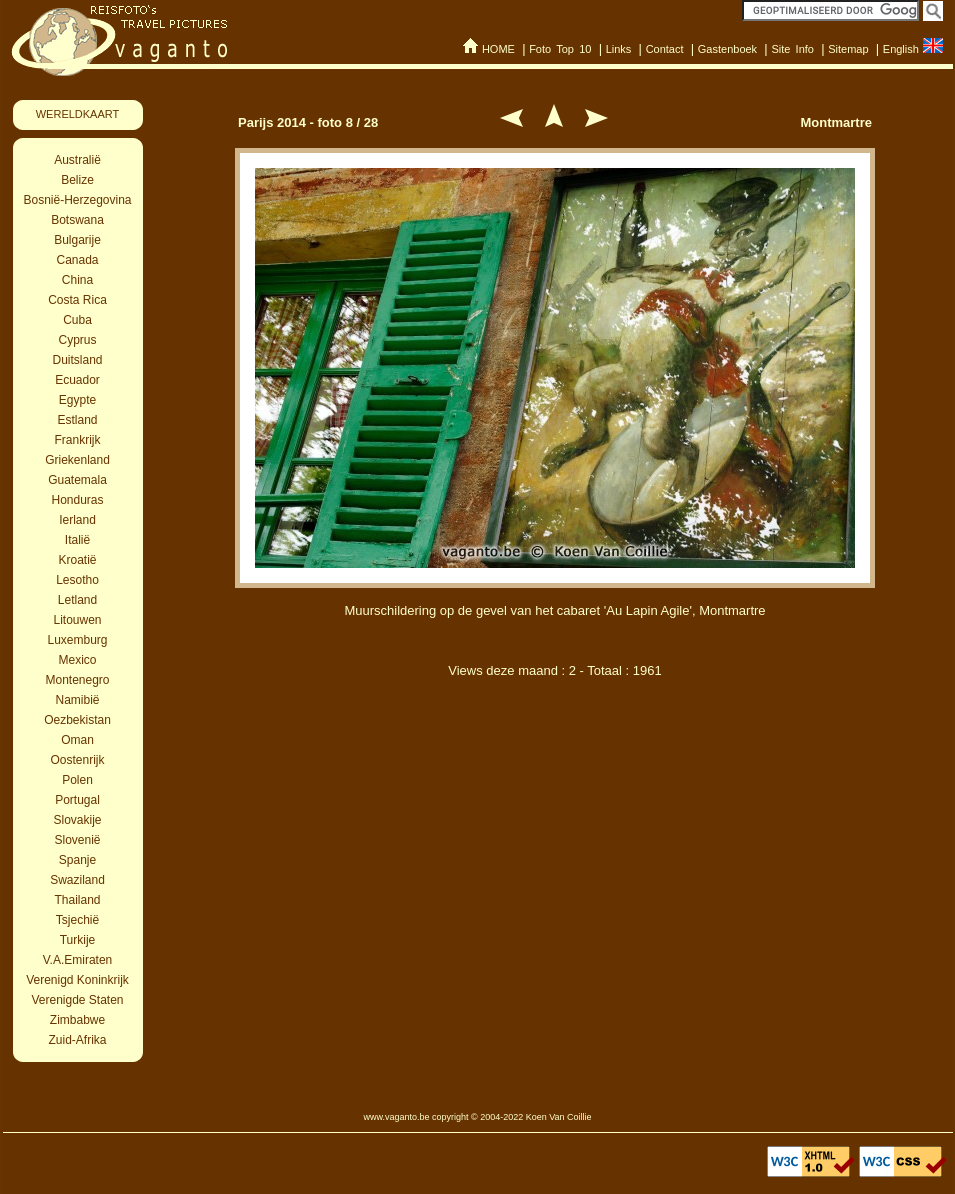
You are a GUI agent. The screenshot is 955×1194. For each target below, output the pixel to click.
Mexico (77, 660)
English (901, 49)
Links (619, 49)
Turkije (78, 940)
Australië (77, 160)
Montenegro (77, 680)
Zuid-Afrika (77, 1040)
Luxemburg (77, 640)
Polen (77, 780)
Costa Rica (77, 300)
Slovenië (77, 840)
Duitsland (77, 360)
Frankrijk (77, 440)
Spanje (77, 860)
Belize (77, 180)
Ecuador (77, 380)
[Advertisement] (555, 798)
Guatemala (77, 480)
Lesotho (77, 580)
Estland (77, 420)
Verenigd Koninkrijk (77, 980)
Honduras (77, 500)
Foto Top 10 (560, 49)
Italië (77, 540)
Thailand (77, 900)
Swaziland (77, 880)
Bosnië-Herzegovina (77, 200)
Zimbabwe (77, 1020)
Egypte (77, 400)
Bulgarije (77, 240)
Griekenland (77, 460)
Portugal (77, 800)
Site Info (792, 49)
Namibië (77, 700)
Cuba (77, 320)
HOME (498, 49)
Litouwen (77, 620)
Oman (77, 740)
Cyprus (77, 340)
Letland (77, 600)
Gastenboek (727, 49)
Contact (665, 49)
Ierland (77, 520)
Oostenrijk (77, 760)
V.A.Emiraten (78, 960)
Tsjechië (77, 920)
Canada (77, 260)
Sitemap (848, 49)
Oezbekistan (77, 720)
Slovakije (77, 820)
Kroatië (77, 560)
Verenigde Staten (77, 1000)
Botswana (77, 220)
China (77, 280)
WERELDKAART (78, 114)
